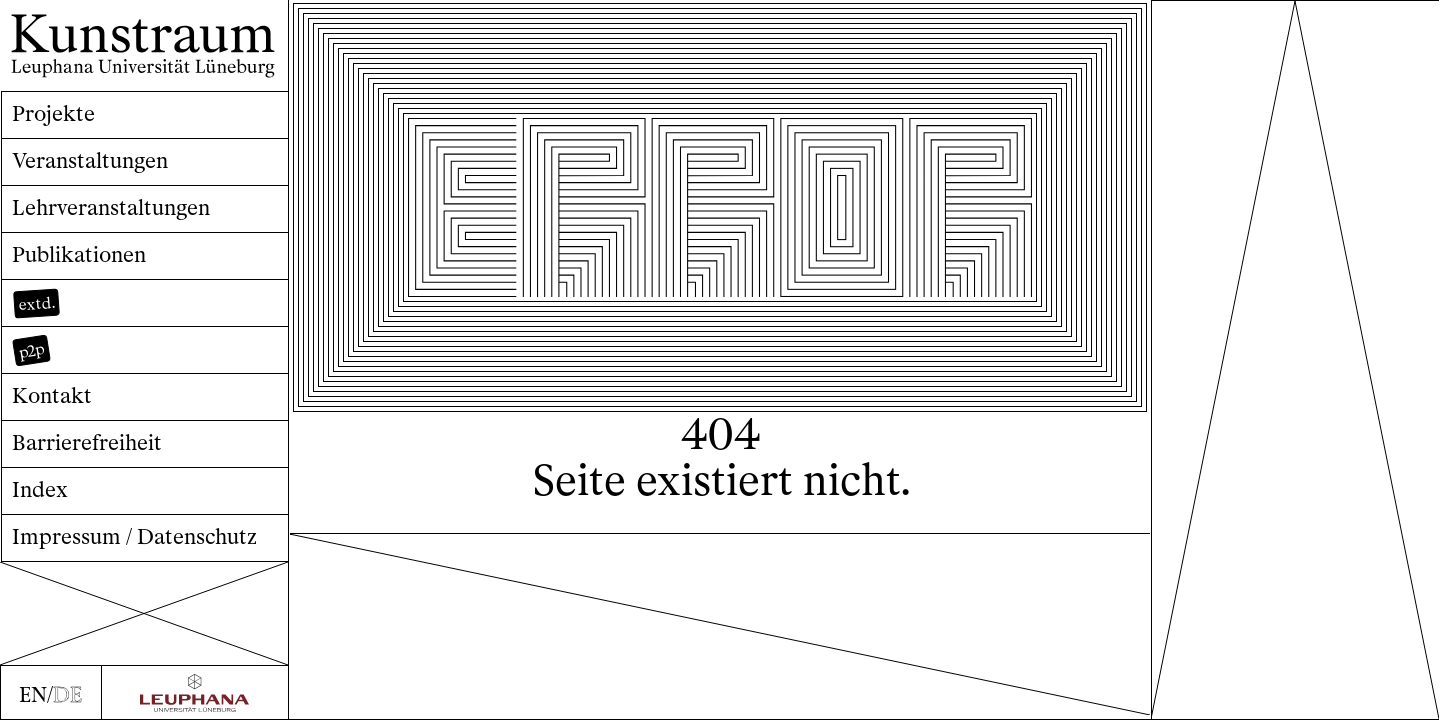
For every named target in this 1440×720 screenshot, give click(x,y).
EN (33, 694)
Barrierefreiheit (87, 442)
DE (67, 694)
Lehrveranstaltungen (111, 207)
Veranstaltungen (90, 160)
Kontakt (52, 395)
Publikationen (79, 254)
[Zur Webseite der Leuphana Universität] (195, 693)
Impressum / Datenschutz (134, 536)
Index (40, 489)
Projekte (53, 113)
